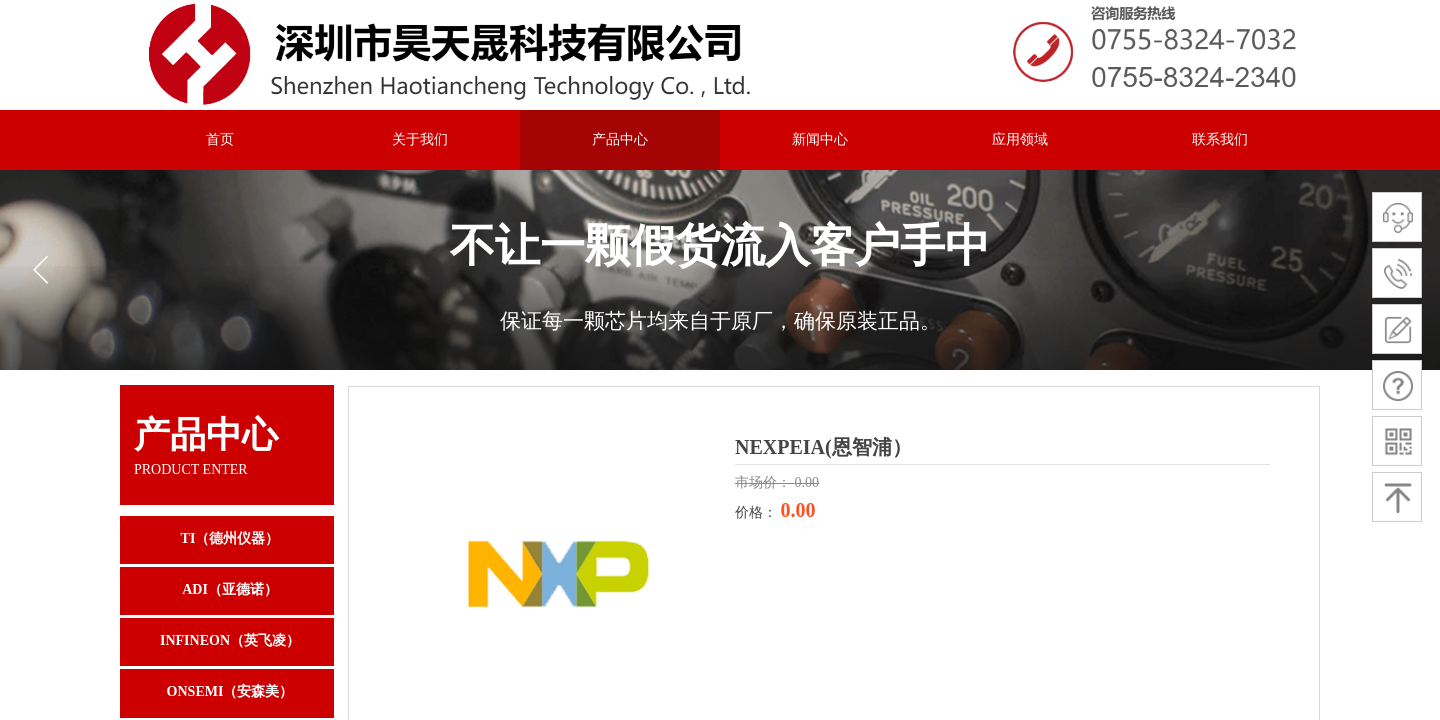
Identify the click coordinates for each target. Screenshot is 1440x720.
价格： (758, 512)
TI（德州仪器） (230, 538)
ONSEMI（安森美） (230, 691)
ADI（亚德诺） (230, 589)
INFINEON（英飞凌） (230, 640)
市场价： (765, 482)
